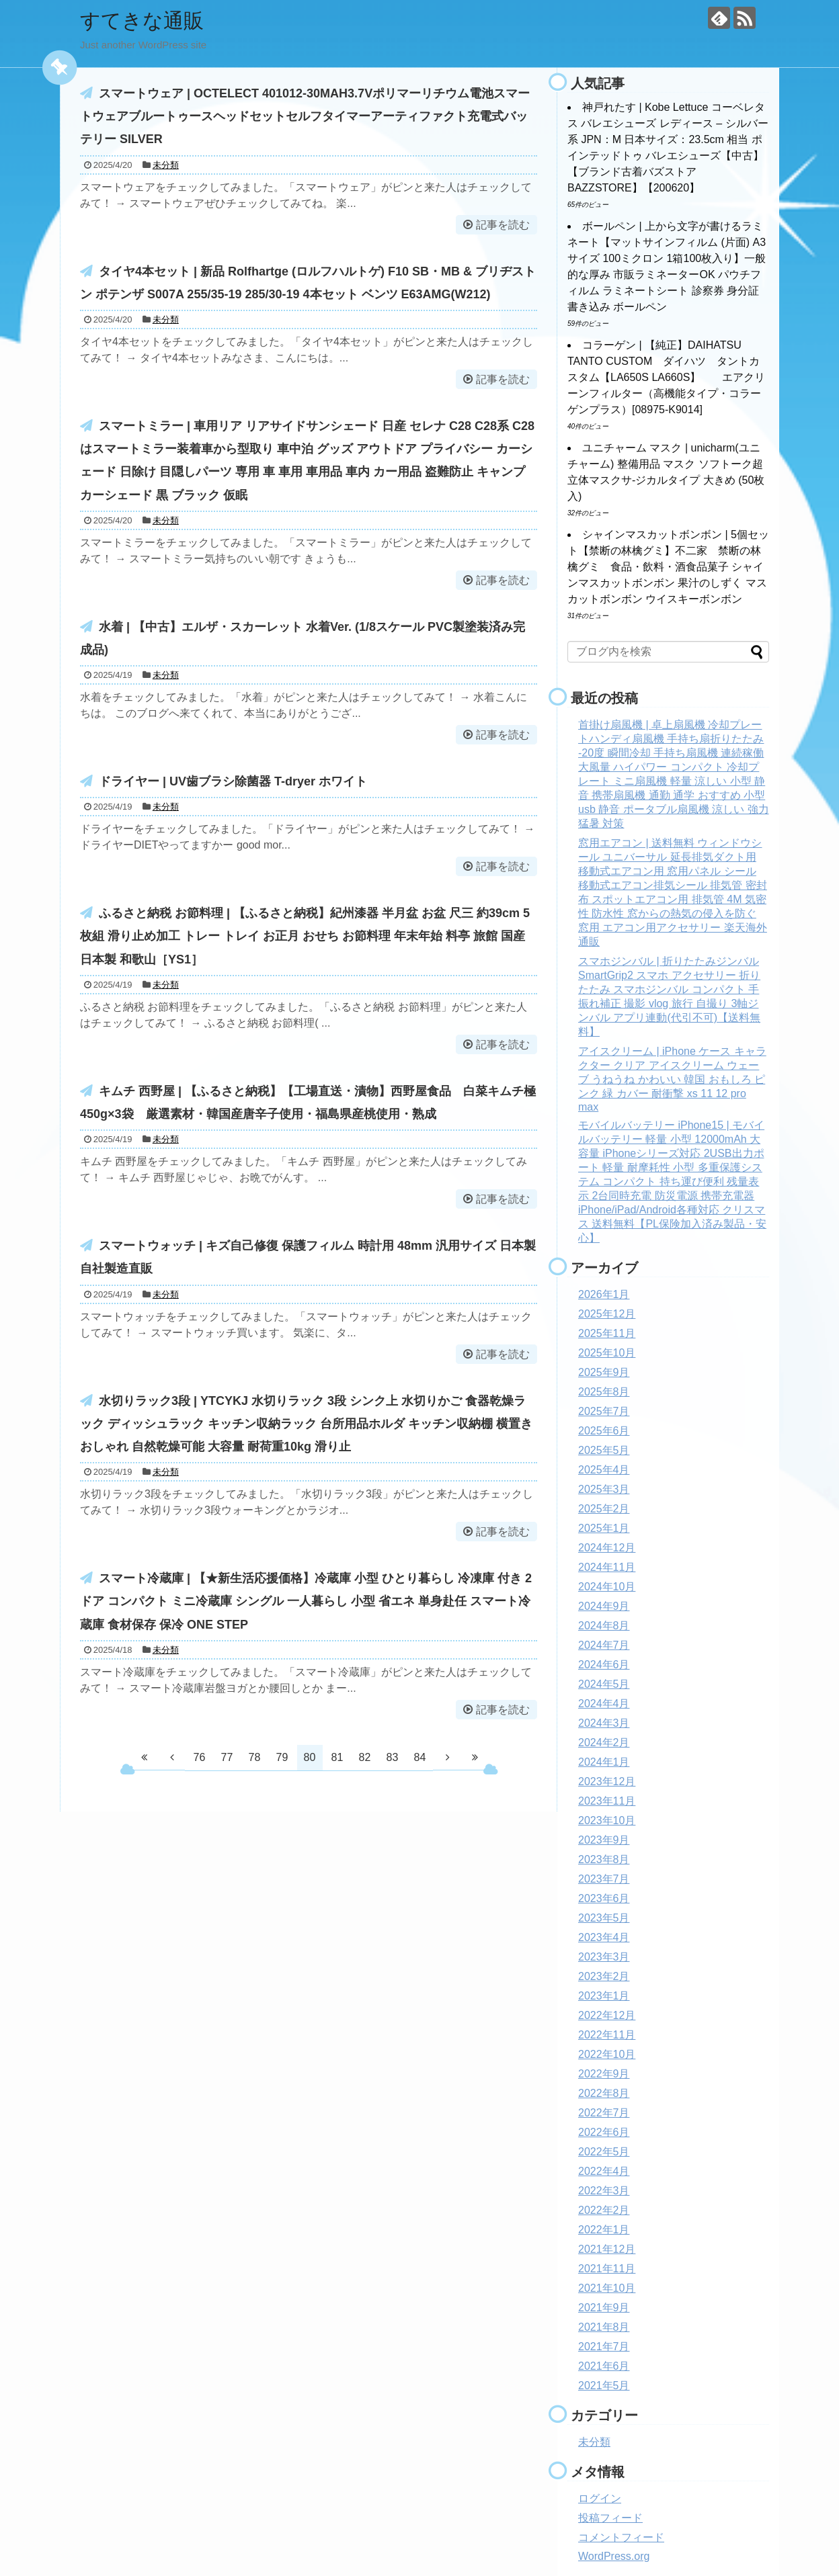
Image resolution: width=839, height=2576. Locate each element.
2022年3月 (604, 2190)
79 (282, 1757)
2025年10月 (606, 1353)
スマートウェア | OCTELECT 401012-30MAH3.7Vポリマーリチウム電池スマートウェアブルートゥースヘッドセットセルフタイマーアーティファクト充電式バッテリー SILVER (305, 116)
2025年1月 (604, 1528)
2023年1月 (604, 1996)
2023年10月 (606, 1820)
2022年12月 (606, 2015)
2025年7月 (604, 1411)
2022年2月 (604, 2210)
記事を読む (503, 224)
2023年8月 (604, 1859)
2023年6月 (604, 1898)
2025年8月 (604, 1392)
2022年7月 (604, 2112)
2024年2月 (604, 1742)
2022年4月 (604, 2171)
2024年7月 (604, 1645)
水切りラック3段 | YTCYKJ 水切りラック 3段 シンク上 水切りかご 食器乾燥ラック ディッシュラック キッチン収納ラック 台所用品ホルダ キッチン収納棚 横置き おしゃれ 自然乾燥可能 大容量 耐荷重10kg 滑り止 (306, 1423)
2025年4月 (604, 1469)
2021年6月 (604, 2366)
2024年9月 (604, 1606)
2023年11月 (606, 1801)
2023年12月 (606, 1781)
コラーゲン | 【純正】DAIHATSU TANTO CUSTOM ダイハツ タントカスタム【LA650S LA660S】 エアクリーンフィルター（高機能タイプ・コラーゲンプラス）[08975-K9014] (666, 377)
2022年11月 (606, 2035)
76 (200, 1757)
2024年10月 (606, 1586)
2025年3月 (604, 1489)
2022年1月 (604, 2229)
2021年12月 (606, 2249)
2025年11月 (606, 1333)
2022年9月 (604, 2073)
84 (420, 1757)
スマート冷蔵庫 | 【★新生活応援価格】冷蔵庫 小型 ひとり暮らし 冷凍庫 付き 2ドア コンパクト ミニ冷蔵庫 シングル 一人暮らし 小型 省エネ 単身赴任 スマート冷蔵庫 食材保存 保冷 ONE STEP (306, 1601)
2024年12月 (606, 1547)
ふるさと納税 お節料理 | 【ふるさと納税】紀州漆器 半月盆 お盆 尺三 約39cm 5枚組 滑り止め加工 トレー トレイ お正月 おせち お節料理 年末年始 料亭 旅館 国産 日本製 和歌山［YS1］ (305, 935)
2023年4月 (604, 1937)
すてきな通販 (142, 20)
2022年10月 (606, 2054)
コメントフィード (621, 2537)
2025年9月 (604, 1372)
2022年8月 (604, 2093)
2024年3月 (604, 1723)
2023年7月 (604, 1879)
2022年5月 (604, 2151)
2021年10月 (606, 2288)
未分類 (166, 165)
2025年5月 (604, 1450)
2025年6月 (604, 1430)
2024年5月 (604, 1684)
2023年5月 (604, 1918)
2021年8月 (604, 2327)
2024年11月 (606, 1567)
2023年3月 (604, 1957)
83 (393, 1757)
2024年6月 (604, 1664)
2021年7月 (604, 2346)
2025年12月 (606, 1314)
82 (365, 1757)
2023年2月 (604, 1976)
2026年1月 (604, 1294)
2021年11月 (606, 2268)
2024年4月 (604, 1703)
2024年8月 (604, 1625)
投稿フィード (610, 2518)
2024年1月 (604, 1762)
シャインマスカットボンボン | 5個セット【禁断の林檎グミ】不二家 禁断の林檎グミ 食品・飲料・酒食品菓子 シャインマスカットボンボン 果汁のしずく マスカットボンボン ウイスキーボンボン (668, 567)
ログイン (599, 2498)
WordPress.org (613, 2556)
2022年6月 (604, 2132)
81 (337, 1757)
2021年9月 (604, 2307)
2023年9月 (604, 1840)
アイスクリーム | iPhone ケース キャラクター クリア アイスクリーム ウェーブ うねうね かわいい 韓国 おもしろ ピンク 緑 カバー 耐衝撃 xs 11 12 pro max (672, 1079)
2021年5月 (604, 2385)
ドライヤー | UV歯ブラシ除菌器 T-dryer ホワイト (233, 781)
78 (255, 1757)
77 (227, 1757)
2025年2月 (604, 1508)
